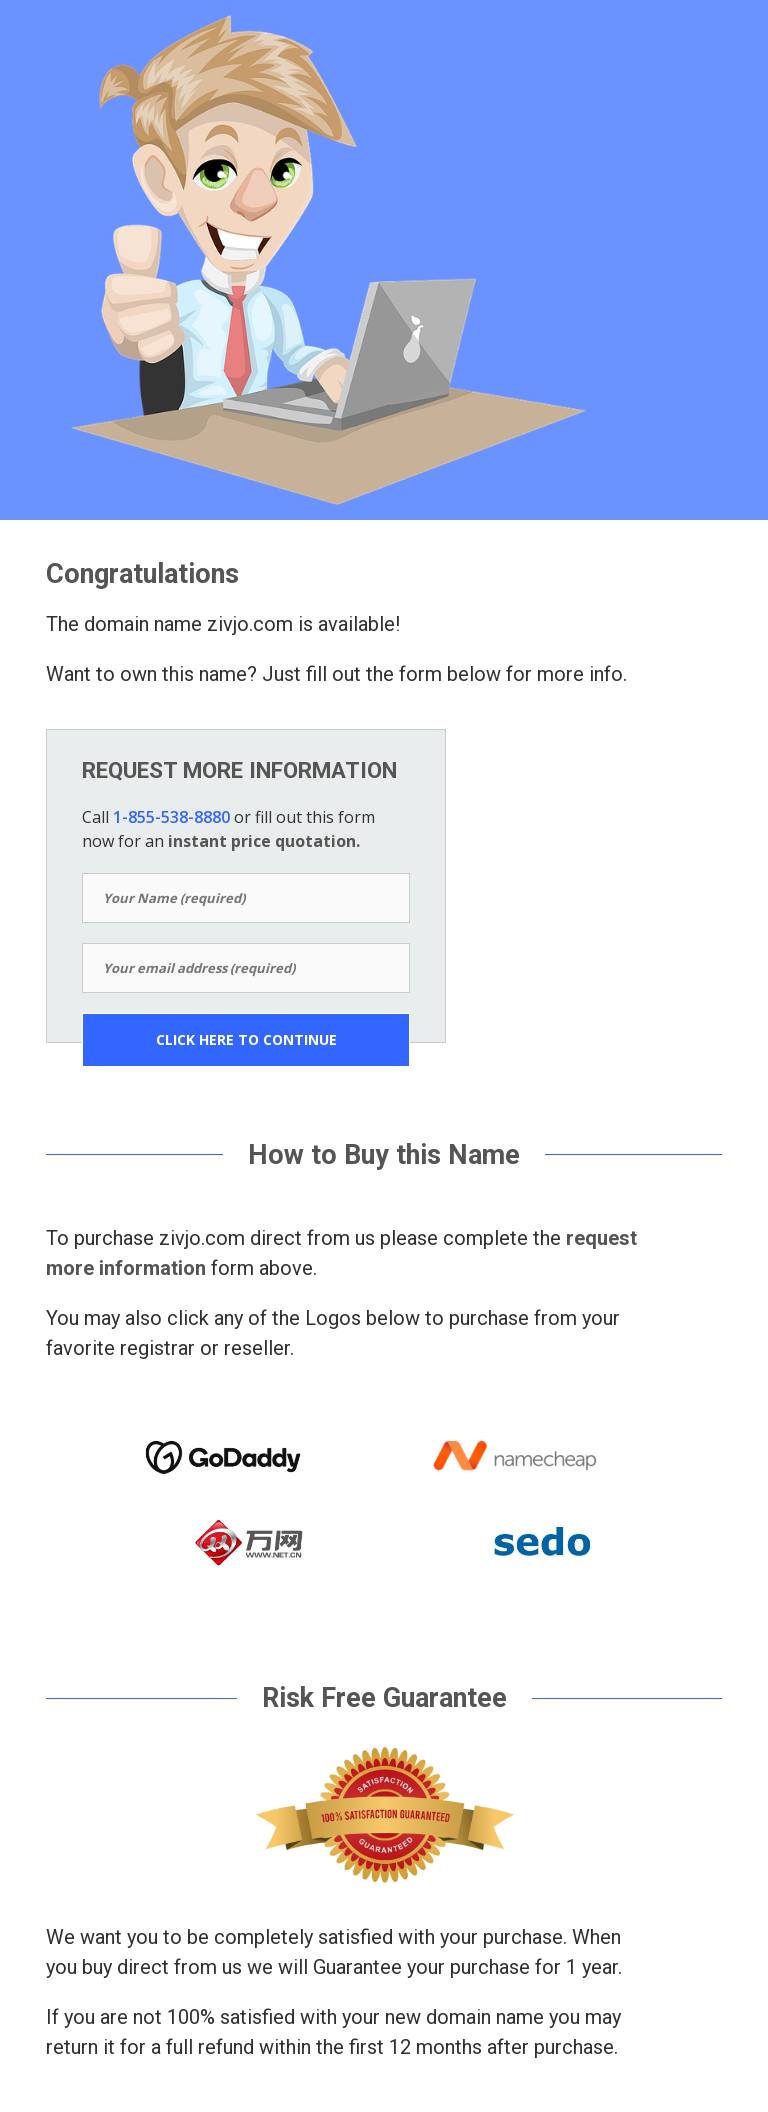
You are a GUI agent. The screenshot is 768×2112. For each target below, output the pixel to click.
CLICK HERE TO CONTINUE (246, 1039)
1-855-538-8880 (171, 817)
